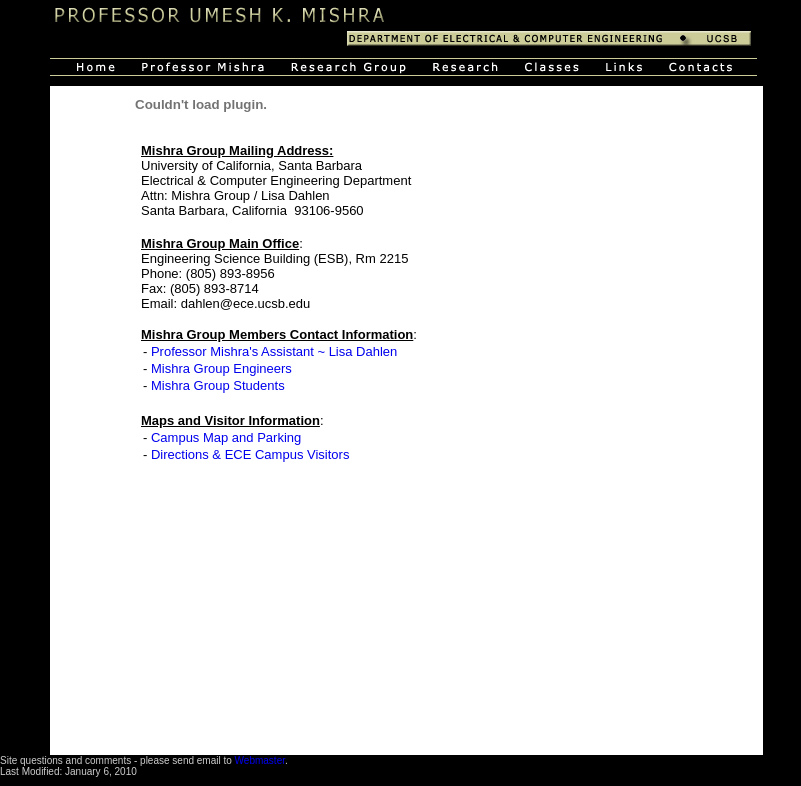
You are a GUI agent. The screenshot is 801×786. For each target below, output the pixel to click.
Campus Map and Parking (226, 437)
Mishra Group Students (218, 385)
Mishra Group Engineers (221, 368)
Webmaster (260, 760)
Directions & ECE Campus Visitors (250, 454)
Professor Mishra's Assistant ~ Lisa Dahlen (274, 351)
